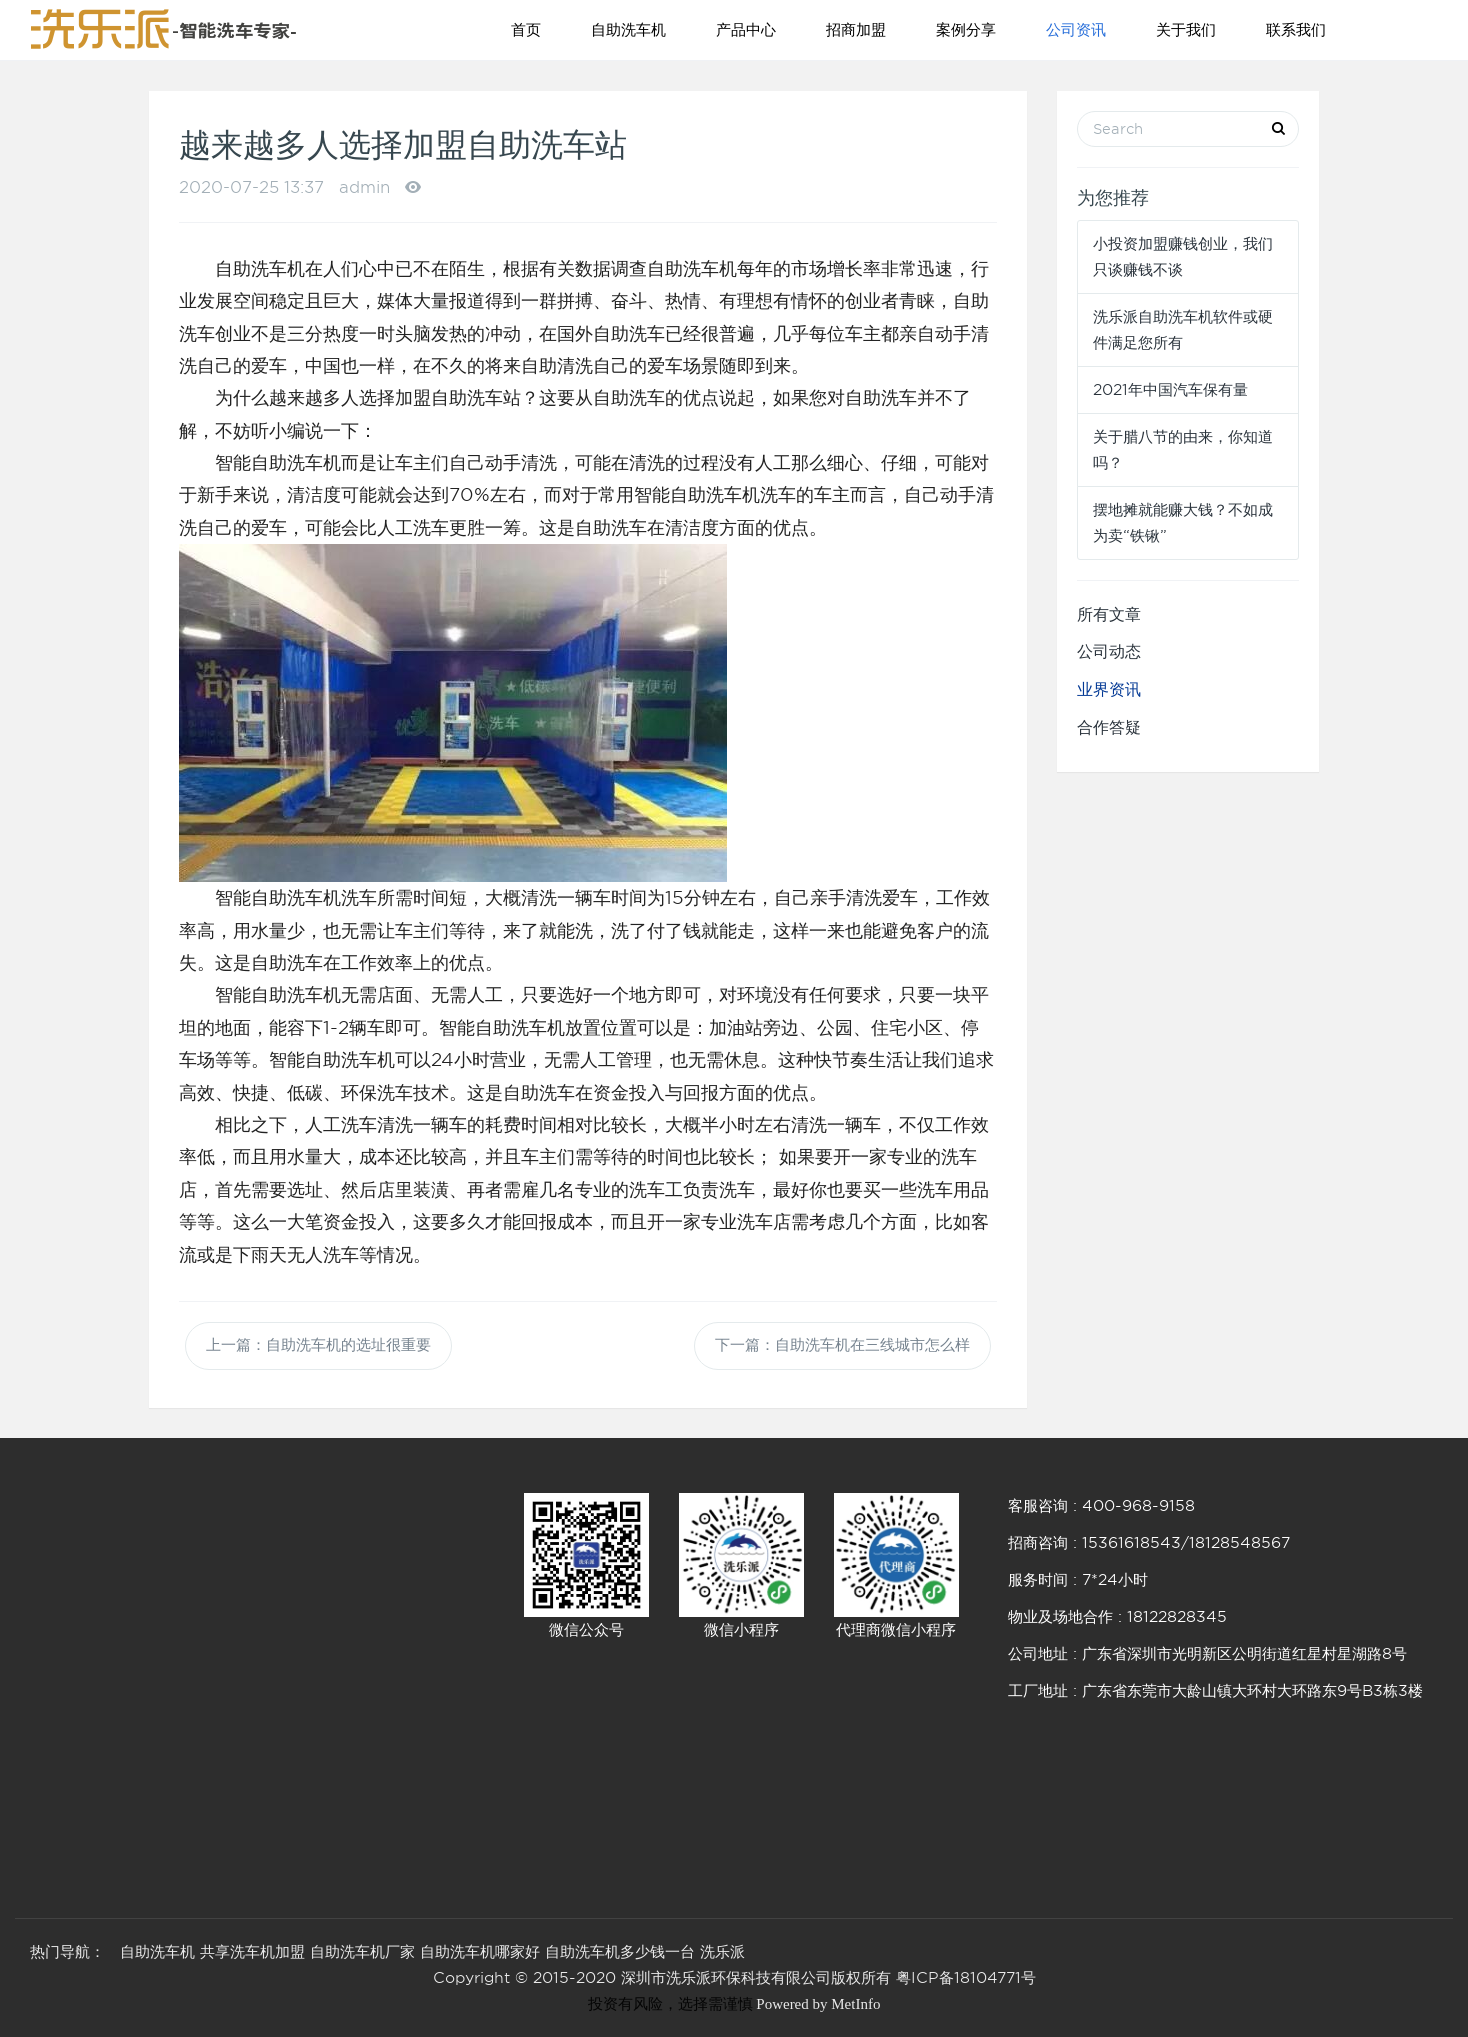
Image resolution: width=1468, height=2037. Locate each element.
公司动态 (1109, 651)
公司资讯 (1076, 30)
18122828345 (1177, 1617)
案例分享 (966, 30)
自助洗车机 (628, 30)
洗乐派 (722, 1952)
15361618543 (1131, 1543)
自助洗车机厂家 (362, 1952)
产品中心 (746, 30)
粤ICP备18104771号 (966, 1978)
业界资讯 (1109, 689)
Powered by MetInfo (818, 2004)
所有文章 (1109, 614)
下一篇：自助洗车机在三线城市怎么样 (842, 1346)
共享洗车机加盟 (252, 1952)
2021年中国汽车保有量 (1170, 390)
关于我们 (1186, 30)
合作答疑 (1109, 727)
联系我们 (1296, 30)
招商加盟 (856, 30)
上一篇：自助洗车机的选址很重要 (318, 1346)
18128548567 (1239, 1543)
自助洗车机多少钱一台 (620, 1952)
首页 (526, 30)
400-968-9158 (1138, 1506)
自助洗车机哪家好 (480, 1952)
